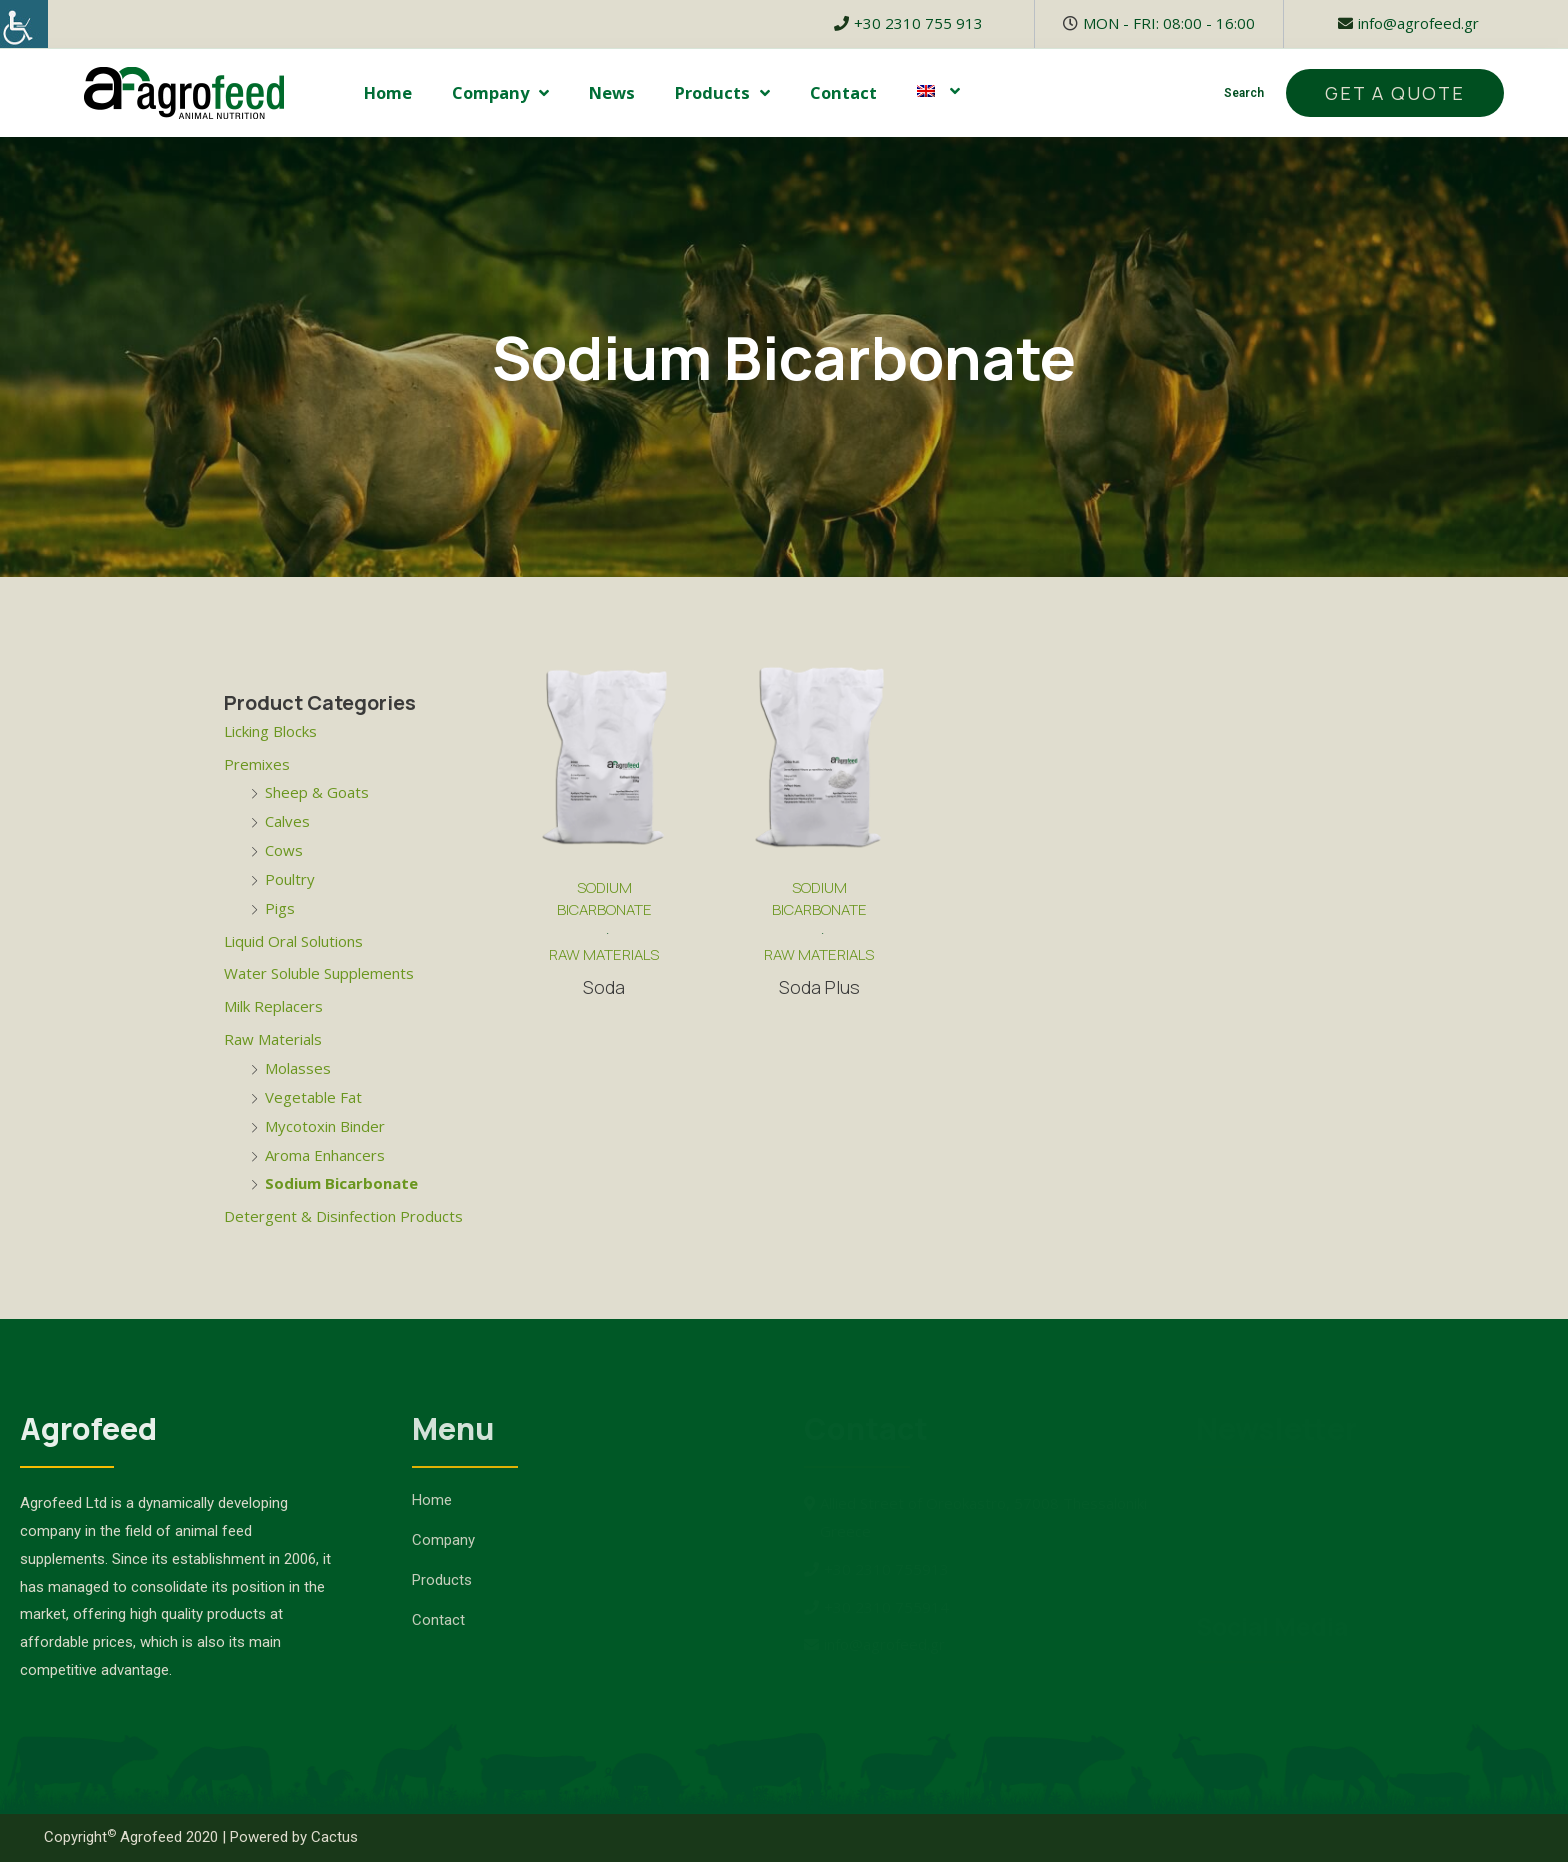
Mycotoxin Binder (325, 1126)
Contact (843, 92)
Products (722, 93)
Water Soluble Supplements (319, 973)
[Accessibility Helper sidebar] (24, 24)
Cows (284, 850)
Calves (287, 821)
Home (388, 92)
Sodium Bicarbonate (341, 1183)
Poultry (290, 879)
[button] (1394, 93)
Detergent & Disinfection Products (343, 1216)
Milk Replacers (273, 1006)
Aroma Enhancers (325, 1155)
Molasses (298, 1068)
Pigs (280, 908)
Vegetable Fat (313, 1097)
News (612, 92)
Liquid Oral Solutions (293, 941)
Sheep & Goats (317, 792)
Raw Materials (273, 1039)
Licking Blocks (270, 731)
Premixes (257, 764)
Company (500, 93)
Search (1244, 93)
